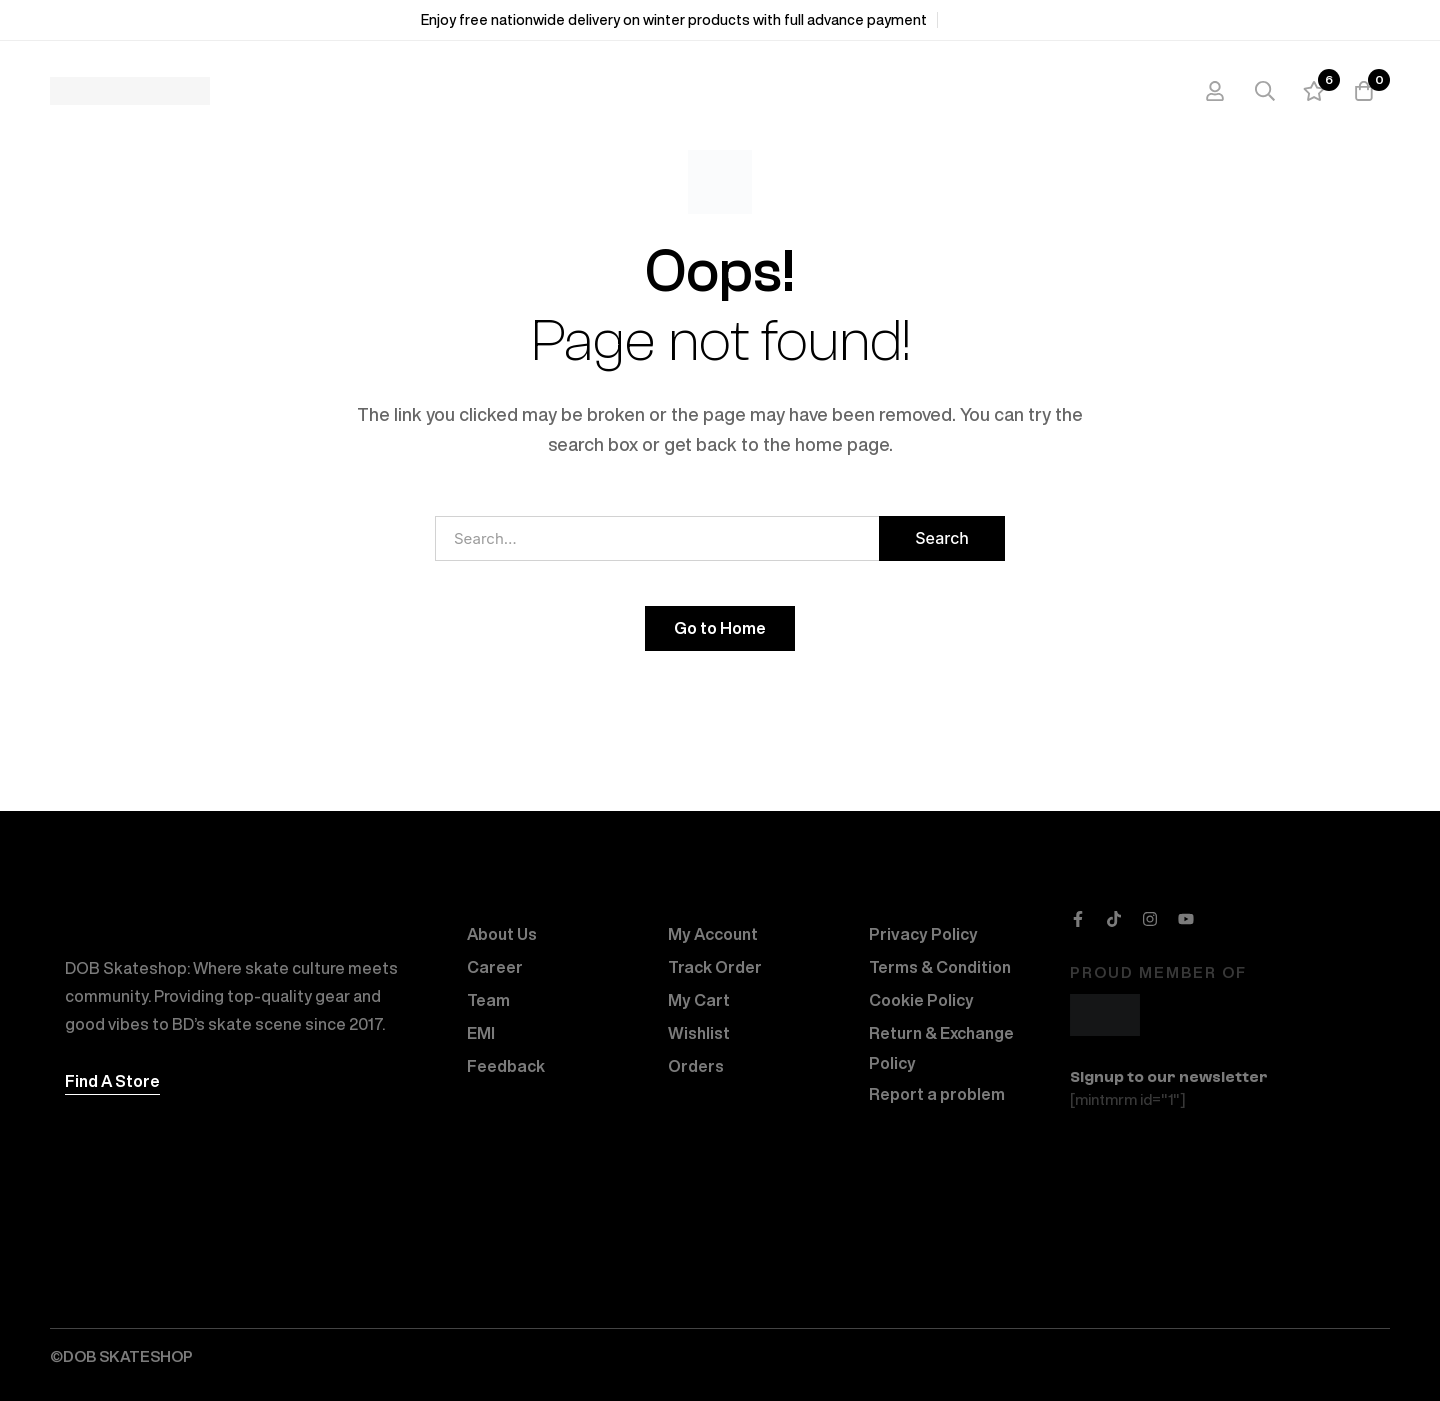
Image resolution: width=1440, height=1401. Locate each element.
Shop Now (983, 20)
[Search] (1264, 91)
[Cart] (1364, 91)
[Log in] (1214, 91)
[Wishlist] (1314, 91)
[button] (112, 1081)
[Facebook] (1078, 919)
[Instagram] (1150, 919)
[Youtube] (1186, 919)
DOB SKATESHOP (128, 1356)
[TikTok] (1114, 919)
